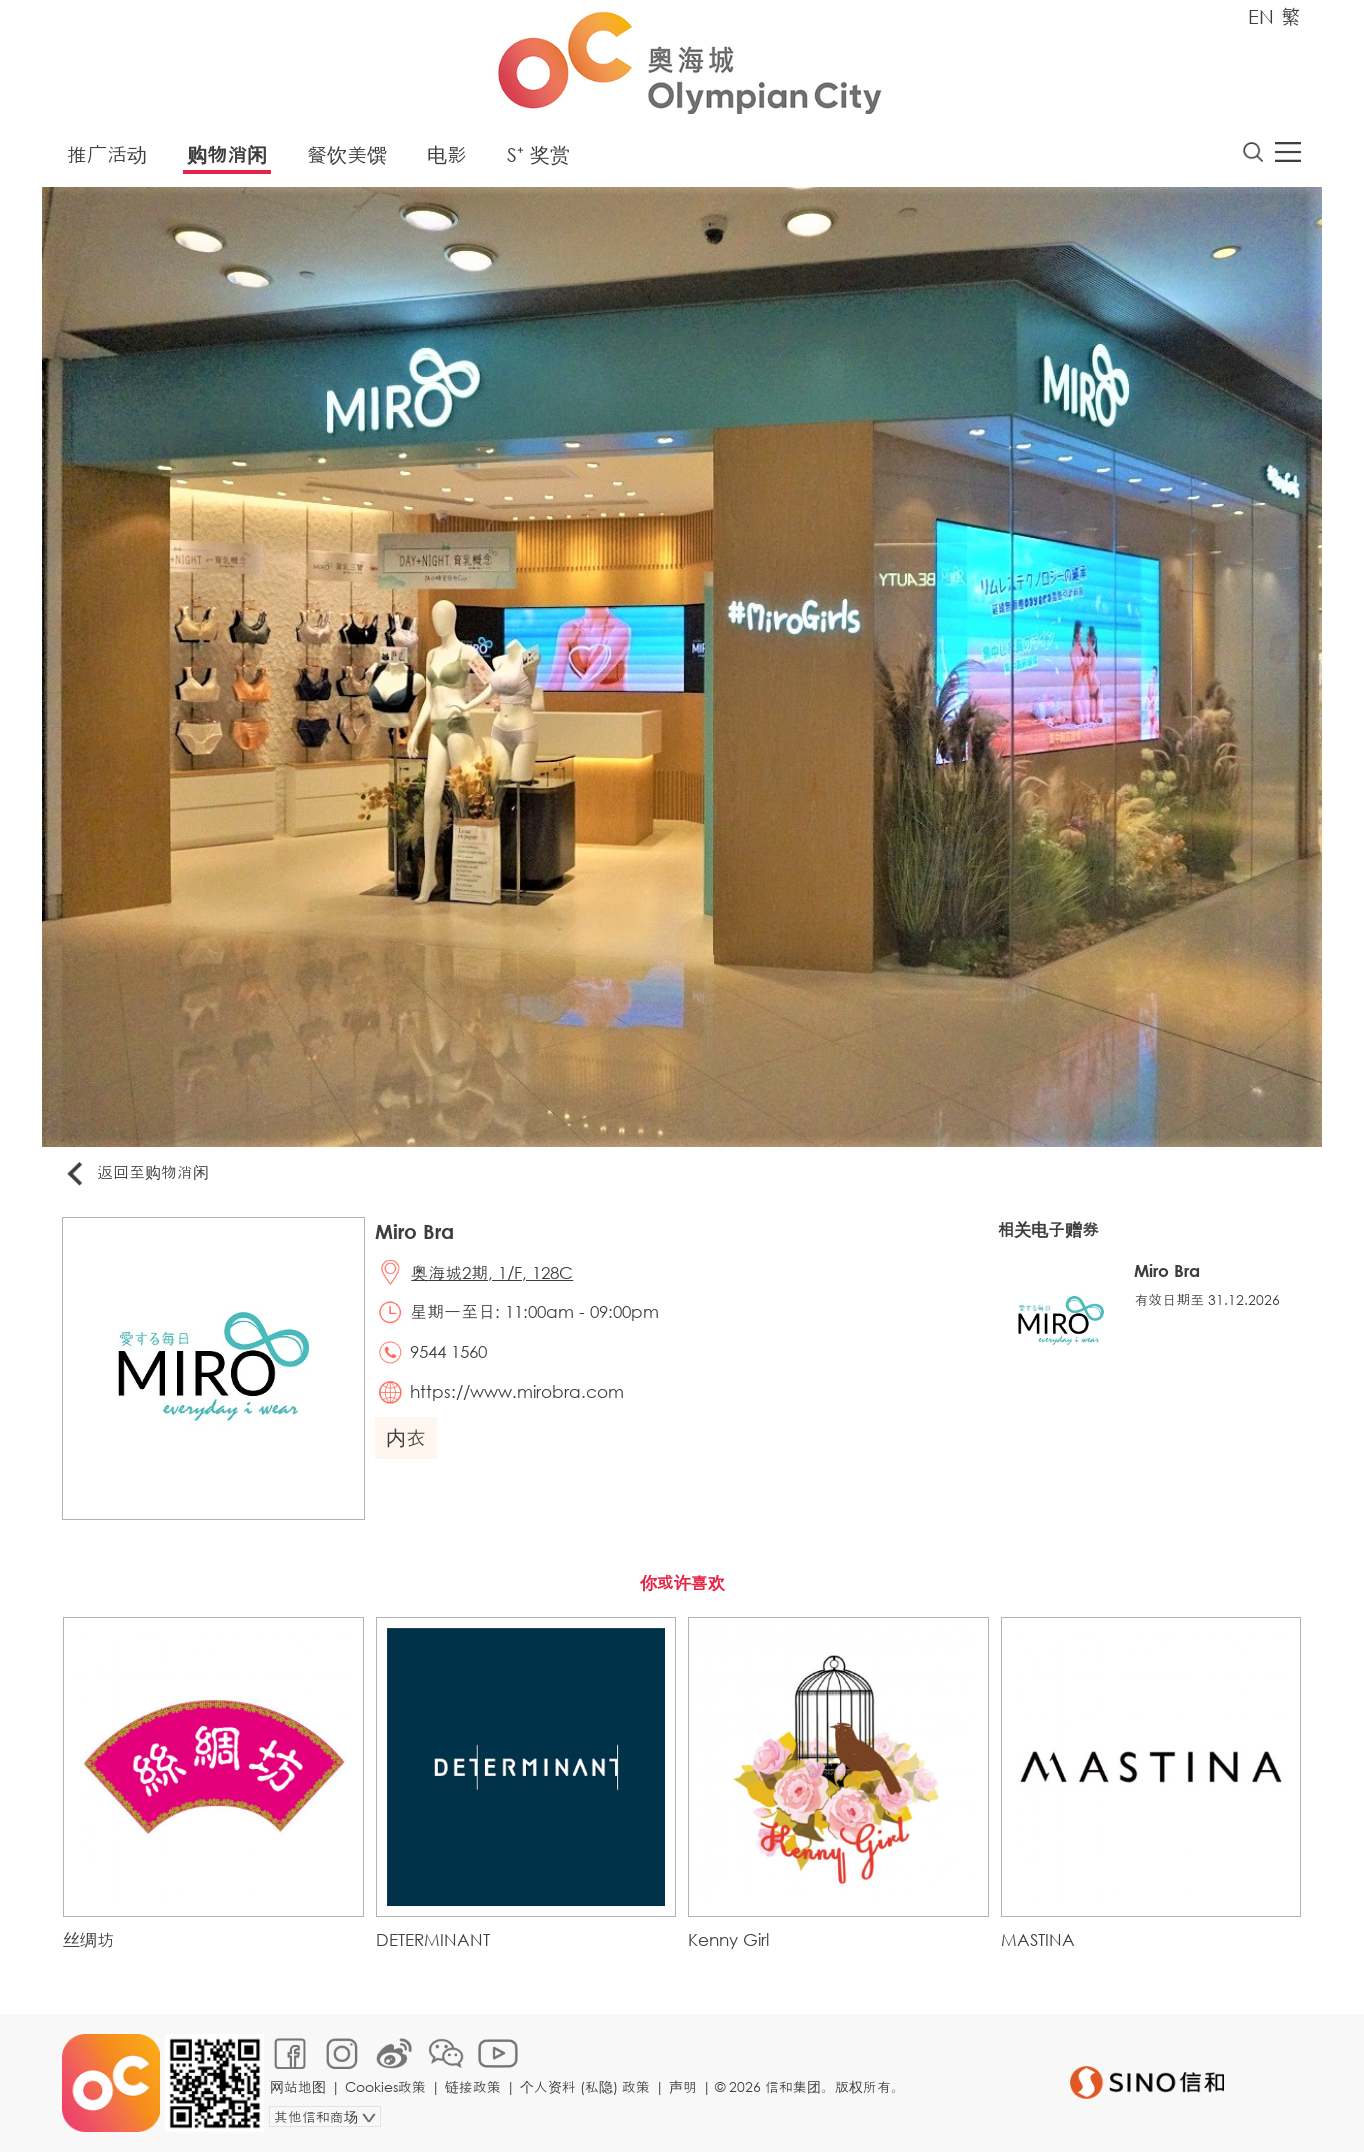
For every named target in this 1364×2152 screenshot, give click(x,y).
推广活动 (107, 154)
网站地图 (298, 2086)
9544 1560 (448, 1351)
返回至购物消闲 (136, 1173)
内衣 (406, 1437)
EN (1261, 16)
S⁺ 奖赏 (538, 154)
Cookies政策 (385, 2086)
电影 (447, 154)
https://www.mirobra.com (517, 1391)
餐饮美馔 (347, 154)
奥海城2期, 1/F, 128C (492, 1272)
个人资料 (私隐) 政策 (585, 2086)
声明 (683, 2086)
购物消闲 (227, 154)
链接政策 (473, 2086)
